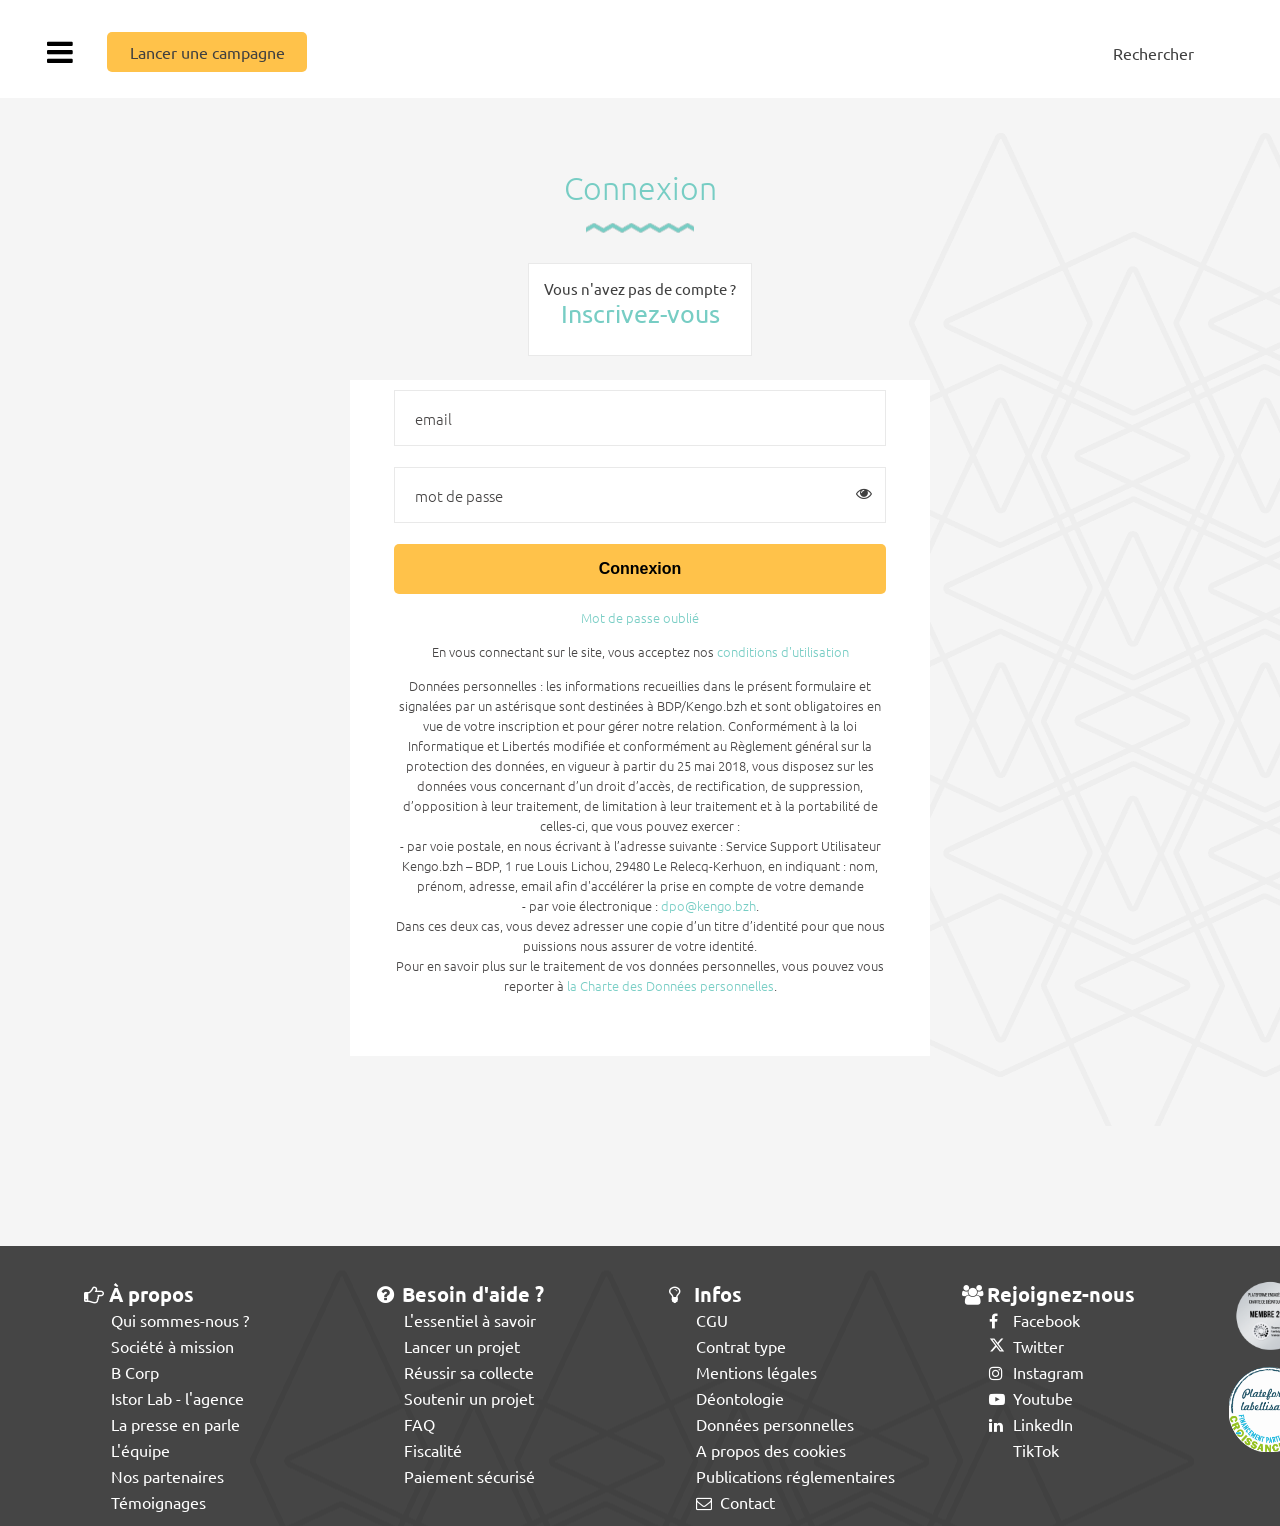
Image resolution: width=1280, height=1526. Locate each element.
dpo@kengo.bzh (708, 905)
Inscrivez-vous (640, 313)
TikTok (1024, 1450)
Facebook (1034, 1320)
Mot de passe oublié (640, 617)
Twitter (1026, 1346)
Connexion (640, 568)
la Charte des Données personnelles (670, 985)
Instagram (1036, 1372)
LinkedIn (1031, 1424)
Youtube (1031, 1398)
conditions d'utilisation (783, 651)
